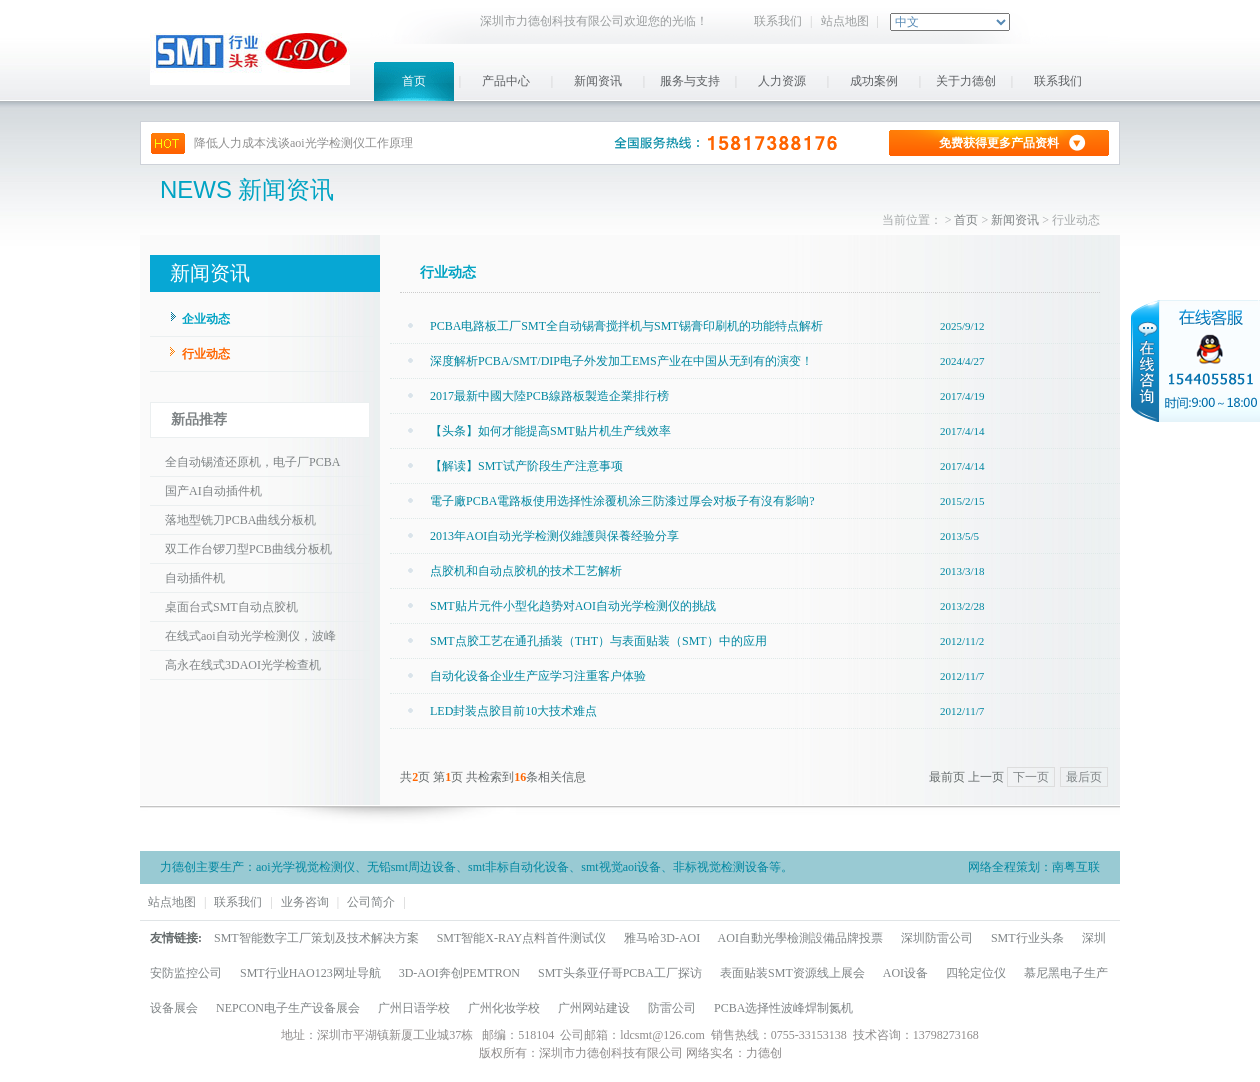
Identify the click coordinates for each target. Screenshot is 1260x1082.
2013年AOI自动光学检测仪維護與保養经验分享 (554, 536)
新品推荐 (199, 419)
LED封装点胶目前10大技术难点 (513, 711)
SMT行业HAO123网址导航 (310, 973)
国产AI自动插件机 (213, 491)
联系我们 (778, 21)
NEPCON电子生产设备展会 (288, 1008)
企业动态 (206, 319)
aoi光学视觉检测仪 (305, 867)
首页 (414, 81)
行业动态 (206, 354)
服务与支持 (690, 81)
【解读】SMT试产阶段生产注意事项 (526, 466)
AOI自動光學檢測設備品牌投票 (800, 938)
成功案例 (874, 81)
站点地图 (845, 21)
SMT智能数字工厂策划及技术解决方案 (316, 938)
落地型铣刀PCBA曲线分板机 (240, 520)
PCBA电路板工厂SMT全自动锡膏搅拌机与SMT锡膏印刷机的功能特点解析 (626, 326)
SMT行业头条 (1027, 938)
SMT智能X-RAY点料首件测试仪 (522, 938)
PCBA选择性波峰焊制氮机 (783, 1008)
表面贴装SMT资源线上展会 (792, 973)
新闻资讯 (598, 81)
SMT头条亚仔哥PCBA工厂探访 (620, 973)
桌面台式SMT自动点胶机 (231, 607)
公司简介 (371, 902)
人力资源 (782, 81)
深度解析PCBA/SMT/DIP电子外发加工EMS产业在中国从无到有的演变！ (621, 361)
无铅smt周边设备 (411, 867)
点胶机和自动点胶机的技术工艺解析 (526, 571)
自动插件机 (195, 578)
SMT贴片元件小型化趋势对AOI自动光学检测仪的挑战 (573, 606)
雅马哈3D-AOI (662, 938)
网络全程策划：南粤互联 (1034, 867)
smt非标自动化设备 (518, 867)
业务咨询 (305, 902)
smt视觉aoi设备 (621, 867)
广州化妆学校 (504, 1008)
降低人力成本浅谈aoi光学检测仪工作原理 (303, 143)
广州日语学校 (414, 1008)
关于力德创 (966, 81)
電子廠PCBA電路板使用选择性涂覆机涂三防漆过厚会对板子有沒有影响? (622, 501)
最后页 (1084, 777)
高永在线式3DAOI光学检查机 (243, 665)
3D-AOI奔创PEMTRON (459, 973)
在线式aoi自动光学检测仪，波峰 (250, 636)
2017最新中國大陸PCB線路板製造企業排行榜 (549, 396)
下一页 (1031, 777)
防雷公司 (672, 1008)
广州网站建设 (594, 1008)
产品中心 (506, 81)
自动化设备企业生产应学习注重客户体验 (538, 676)
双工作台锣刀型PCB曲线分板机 (248, 549)
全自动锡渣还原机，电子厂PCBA (252, 462)
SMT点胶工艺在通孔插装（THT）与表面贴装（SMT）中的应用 (598, 641)
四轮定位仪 (976, 973)
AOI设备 (905, 973)
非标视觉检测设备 (721, 867)
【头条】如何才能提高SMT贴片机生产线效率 (550, 431)
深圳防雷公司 (937, 938)
